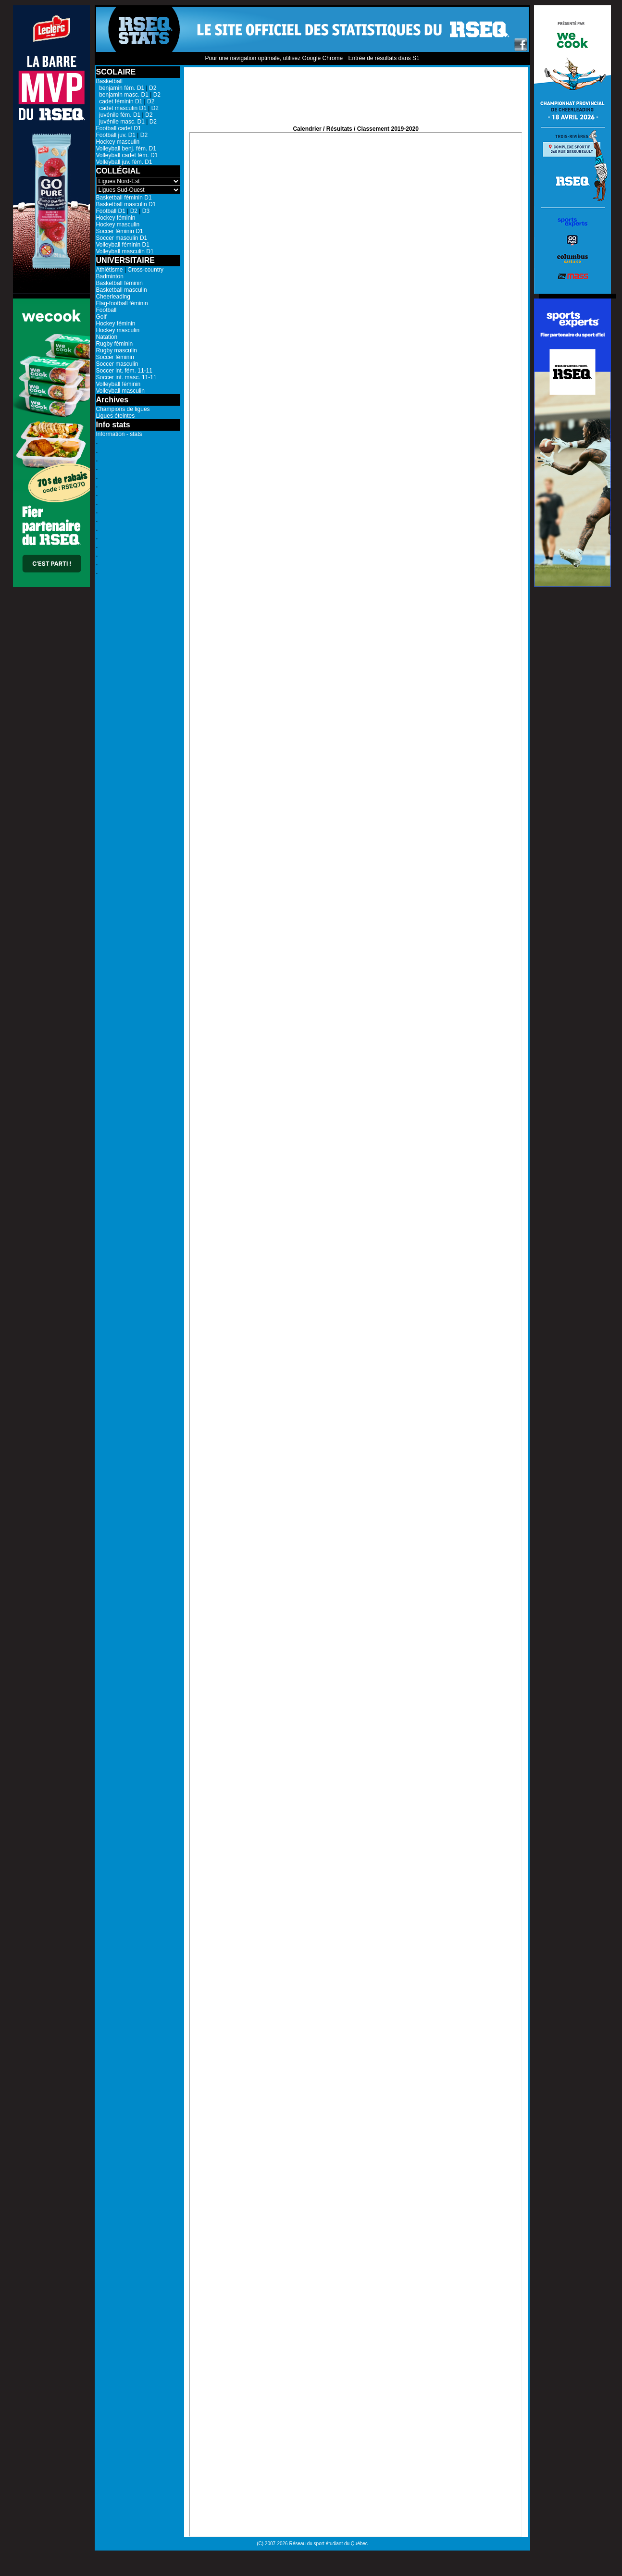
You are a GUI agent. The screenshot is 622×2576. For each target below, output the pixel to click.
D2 (152, 88)
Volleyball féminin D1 (122, 244)
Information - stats (119, 434)
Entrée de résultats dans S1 (383, 58)
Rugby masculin (116, 350)
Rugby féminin (114, 343)
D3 (145, 211)
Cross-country (145, 269)
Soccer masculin (117, 364)
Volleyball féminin (118, 384)
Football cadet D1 (118, 128)
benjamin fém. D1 (120, 88)
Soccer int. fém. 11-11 (124, 370)
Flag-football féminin (122, 303)
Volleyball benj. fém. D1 (126, 148)
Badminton (110, 276)
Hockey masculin (118, 141)
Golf (101, 316)
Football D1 (110, 211)
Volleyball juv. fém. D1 (124, 162)
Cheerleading (113, 296)
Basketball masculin (121, 289)
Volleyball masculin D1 (125, 251)
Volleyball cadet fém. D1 (127, 155)
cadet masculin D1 (121, 108)
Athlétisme (109, 269)
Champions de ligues (123, 409)
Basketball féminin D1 (124, 197)
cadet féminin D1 (119, 101)
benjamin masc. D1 (122, 94)
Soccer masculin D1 (122, 238)
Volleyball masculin (120, 390)
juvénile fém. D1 (118, 115)
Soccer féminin (115, 357)
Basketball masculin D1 (126, 204)
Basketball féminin (119, 283)
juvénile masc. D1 (120, 121)
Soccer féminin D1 (119, 231)
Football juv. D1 (116, 135)
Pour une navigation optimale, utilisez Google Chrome (274, 58)
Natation (107, 337)
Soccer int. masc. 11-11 (126, 377)
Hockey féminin (116, 217)
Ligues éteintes (115, 415)
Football (106, 310)
